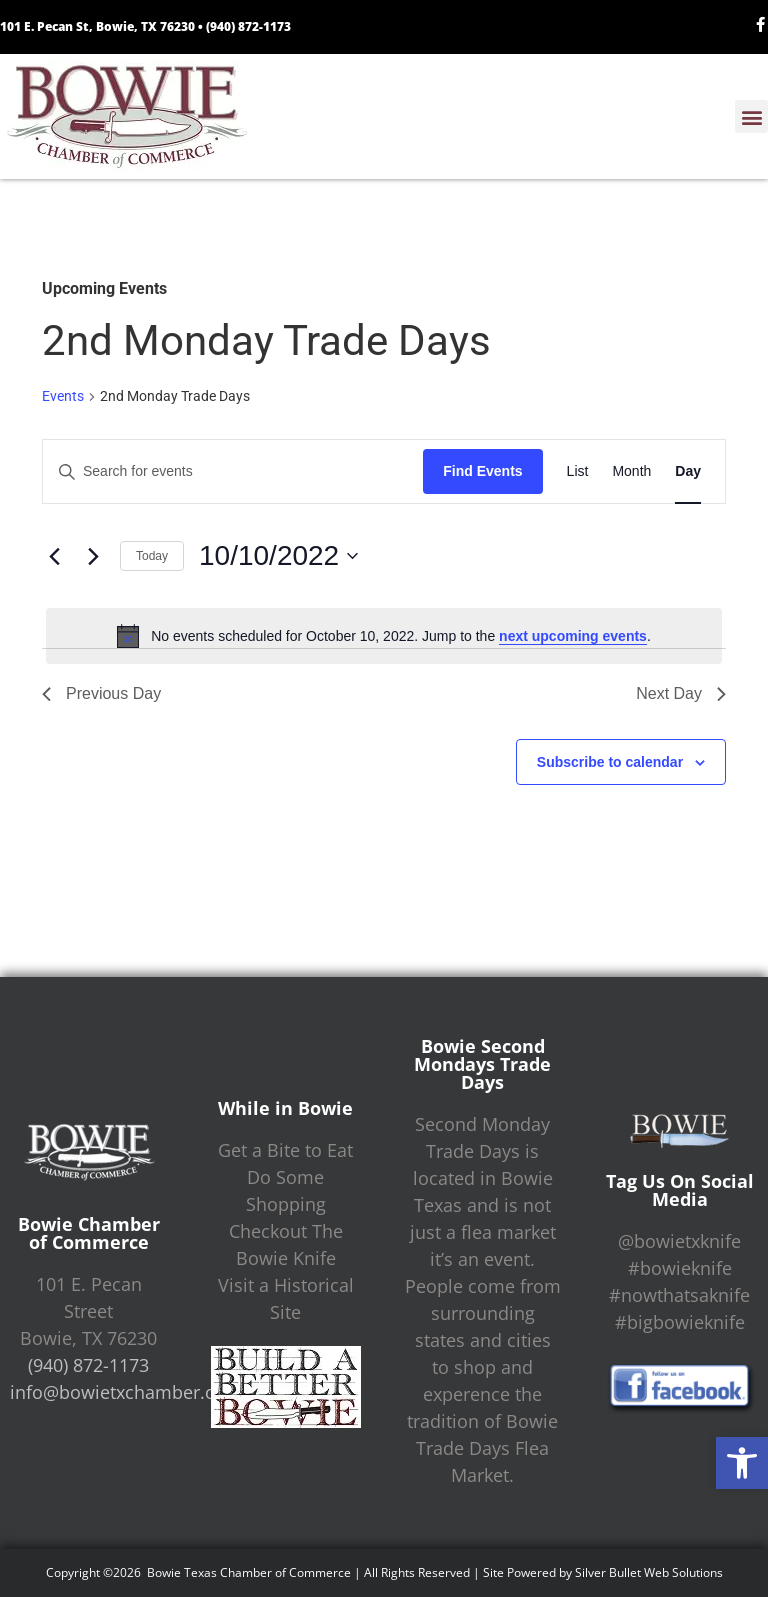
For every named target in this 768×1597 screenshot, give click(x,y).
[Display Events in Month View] (631, 471)
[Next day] (93, 556)
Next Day (681, 693)
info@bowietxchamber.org (121, 1392)
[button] (742, 1463)
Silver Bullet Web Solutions (649, 1572)
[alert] (384, 636)
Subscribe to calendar (610, 762)
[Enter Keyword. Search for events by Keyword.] (233, 471)
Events (63, 396)
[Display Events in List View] (578, 471)
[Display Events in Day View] (688, 471)
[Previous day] (54, 556)
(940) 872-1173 (248, 26)
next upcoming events (573, 636)
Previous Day (101, 693)
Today (152, 556)
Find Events (482, 471)
